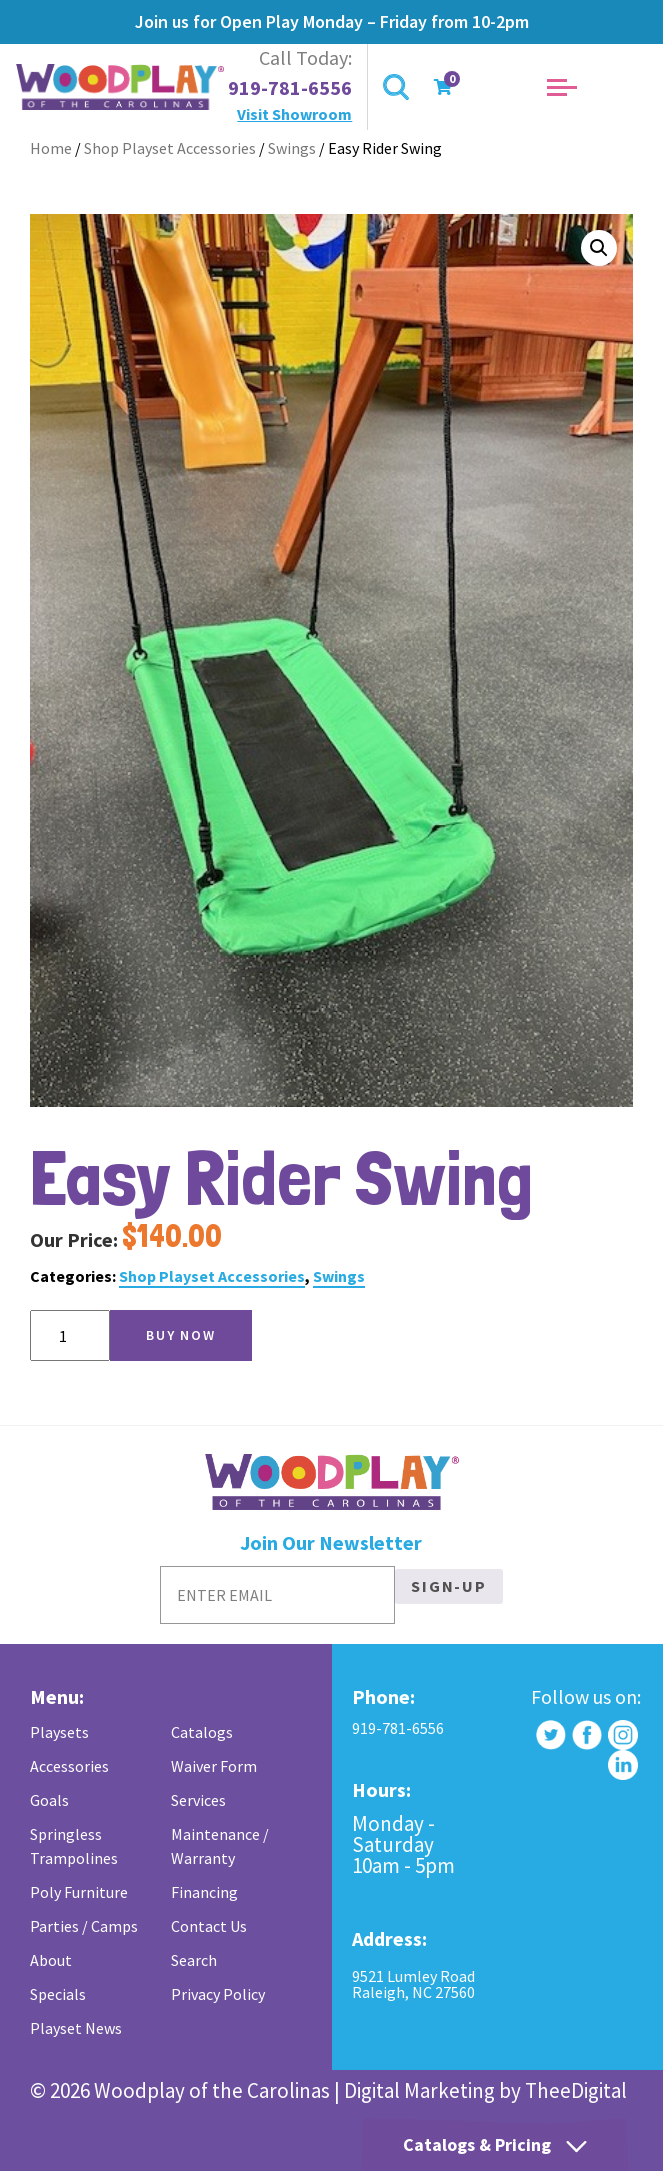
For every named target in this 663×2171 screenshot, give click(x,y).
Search (194, 1960)
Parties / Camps (84, 1926)
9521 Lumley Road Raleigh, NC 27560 (413, 1984)
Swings (292, 148)
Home (51, 148)
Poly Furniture (79, 1892)
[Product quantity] (70, 1335)
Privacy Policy (218, 1994)
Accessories (69, 1766)
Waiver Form (214, 1766)
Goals (49, 1800)
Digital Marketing (419, 2090)
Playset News (76, 2028)
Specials (58, 1994)
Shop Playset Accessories (170, 148)
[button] (599, 248)
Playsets (59, 1732)
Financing (204, 1892)
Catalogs (202, 1732)
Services (198, 1800)
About (51, 1960)
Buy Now (181, 1335)
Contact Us (209, 1926)
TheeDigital (576, 2090)
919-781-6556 (290, 88)
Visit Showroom (294, 114)
